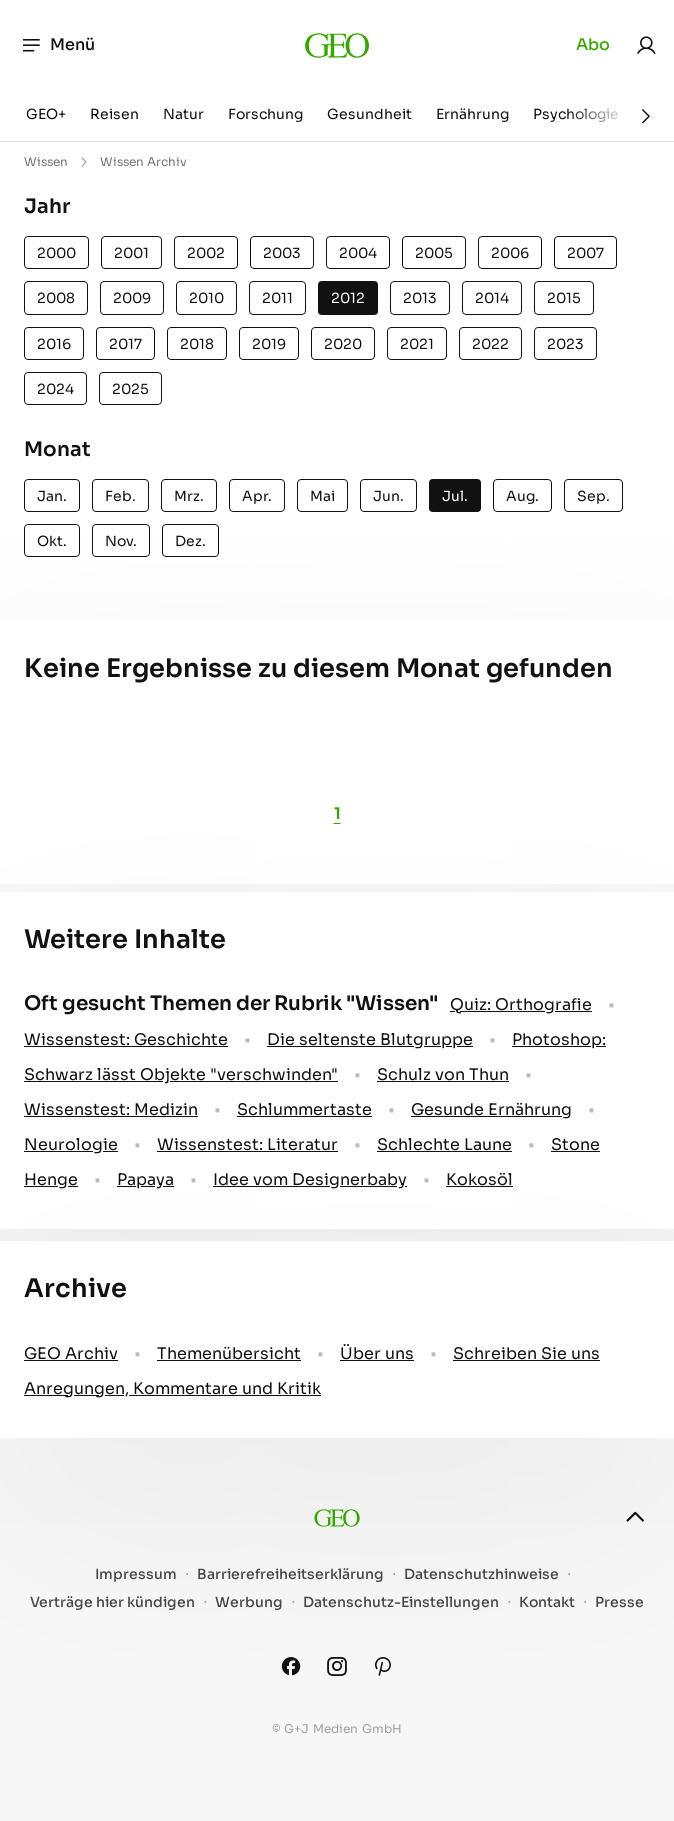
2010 (206, 298)
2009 (132, 298)
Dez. (190, 541)
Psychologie (576, 114)
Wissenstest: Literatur (247, 1144)
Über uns (377, 1353)
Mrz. (189, 496)
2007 (585, 253)
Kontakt (547, 1602)
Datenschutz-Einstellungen (401, 1602)
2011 (277, 298)
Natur (183, 114)
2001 (131, 253)
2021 (417, 344)
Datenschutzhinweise (481, 1574)
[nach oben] (635, 1517)
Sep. (593, 496)
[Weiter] (646, 116)
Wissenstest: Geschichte (126, 1039)
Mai (322, 496)
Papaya (145, 1179)
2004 (358, 253)
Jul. (455, 496)
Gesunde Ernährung (491, 1109)
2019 (269, 344)
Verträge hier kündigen (112, 1602)
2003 (282, 253)
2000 (56, 253)
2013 (420, 298)
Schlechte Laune (444, 1144)
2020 (343, 344)
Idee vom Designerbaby (310, 1179)
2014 (492, 298)
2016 (54, 344)
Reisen (114, 114)
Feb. (120, 496)
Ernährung (472, 114)
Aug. (522, 496)
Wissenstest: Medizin (111, 1109)
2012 (348, 298)
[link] (646, 45)
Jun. (388, 496)
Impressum (136, 1574)
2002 (206, 253)
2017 (125, 344)
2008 (56, 298)
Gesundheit (369, 114)
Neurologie (71, 1144)
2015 (564, 298)
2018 (197, 344)
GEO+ (46, 114)
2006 (510, 253)
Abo (593, 44)
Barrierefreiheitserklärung (290, 1574)
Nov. (121, 541)
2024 (55, 389)
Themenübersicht (229, 1353)
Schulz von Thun (443, 1074)
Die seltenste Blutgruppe (370, 1039)
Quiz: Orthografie (521, 1004)
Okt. (52, 541)
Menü (57, 45)
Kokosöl (479, 1179)
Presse (619, 1602)
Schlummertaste (304, 1109)
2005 (434, 253)
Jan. (52, 496)
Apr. (257, 496)
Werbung (249, 1602)
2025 (130, 389)
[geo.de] (337, 45)
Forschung (265, 114)
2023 (565, 344)
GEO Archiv (71, 1353)
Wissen (46, 161)
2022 (490, 344)
